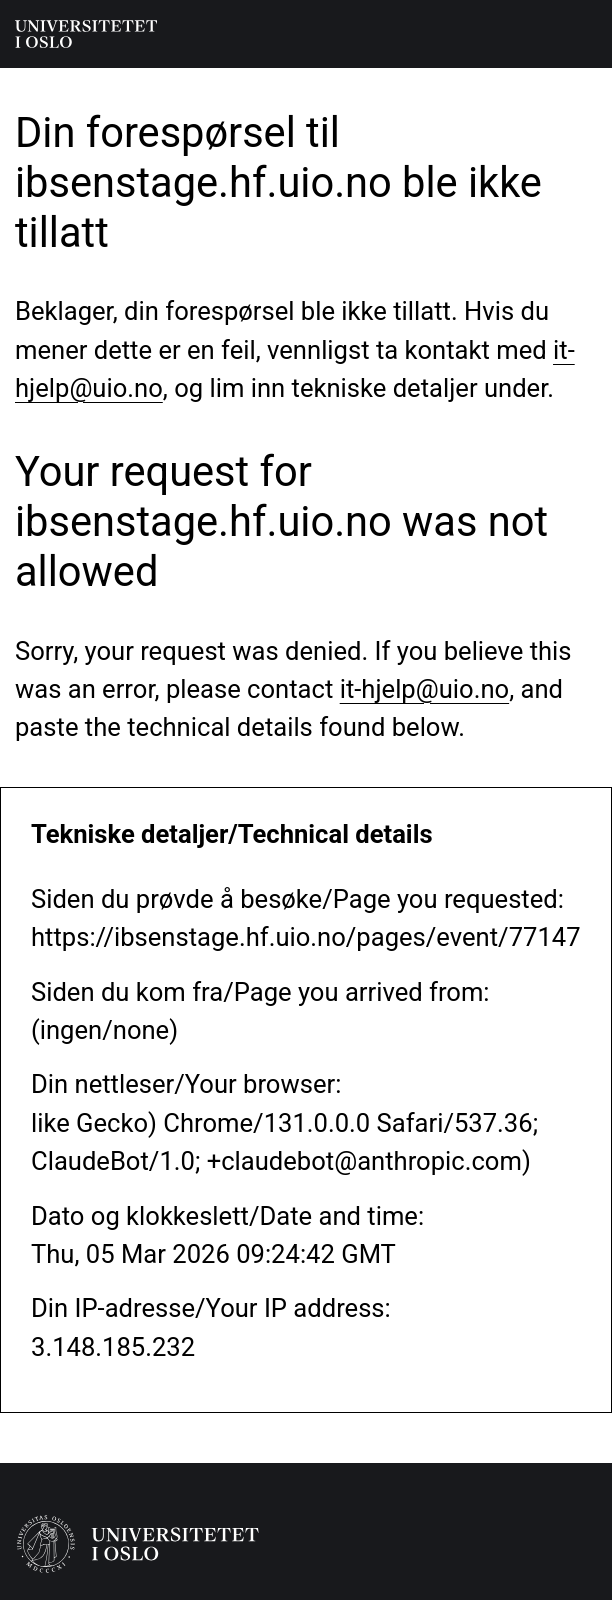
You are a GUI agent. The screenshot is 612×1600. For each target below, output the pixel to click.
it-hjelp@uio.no (424, 689)
